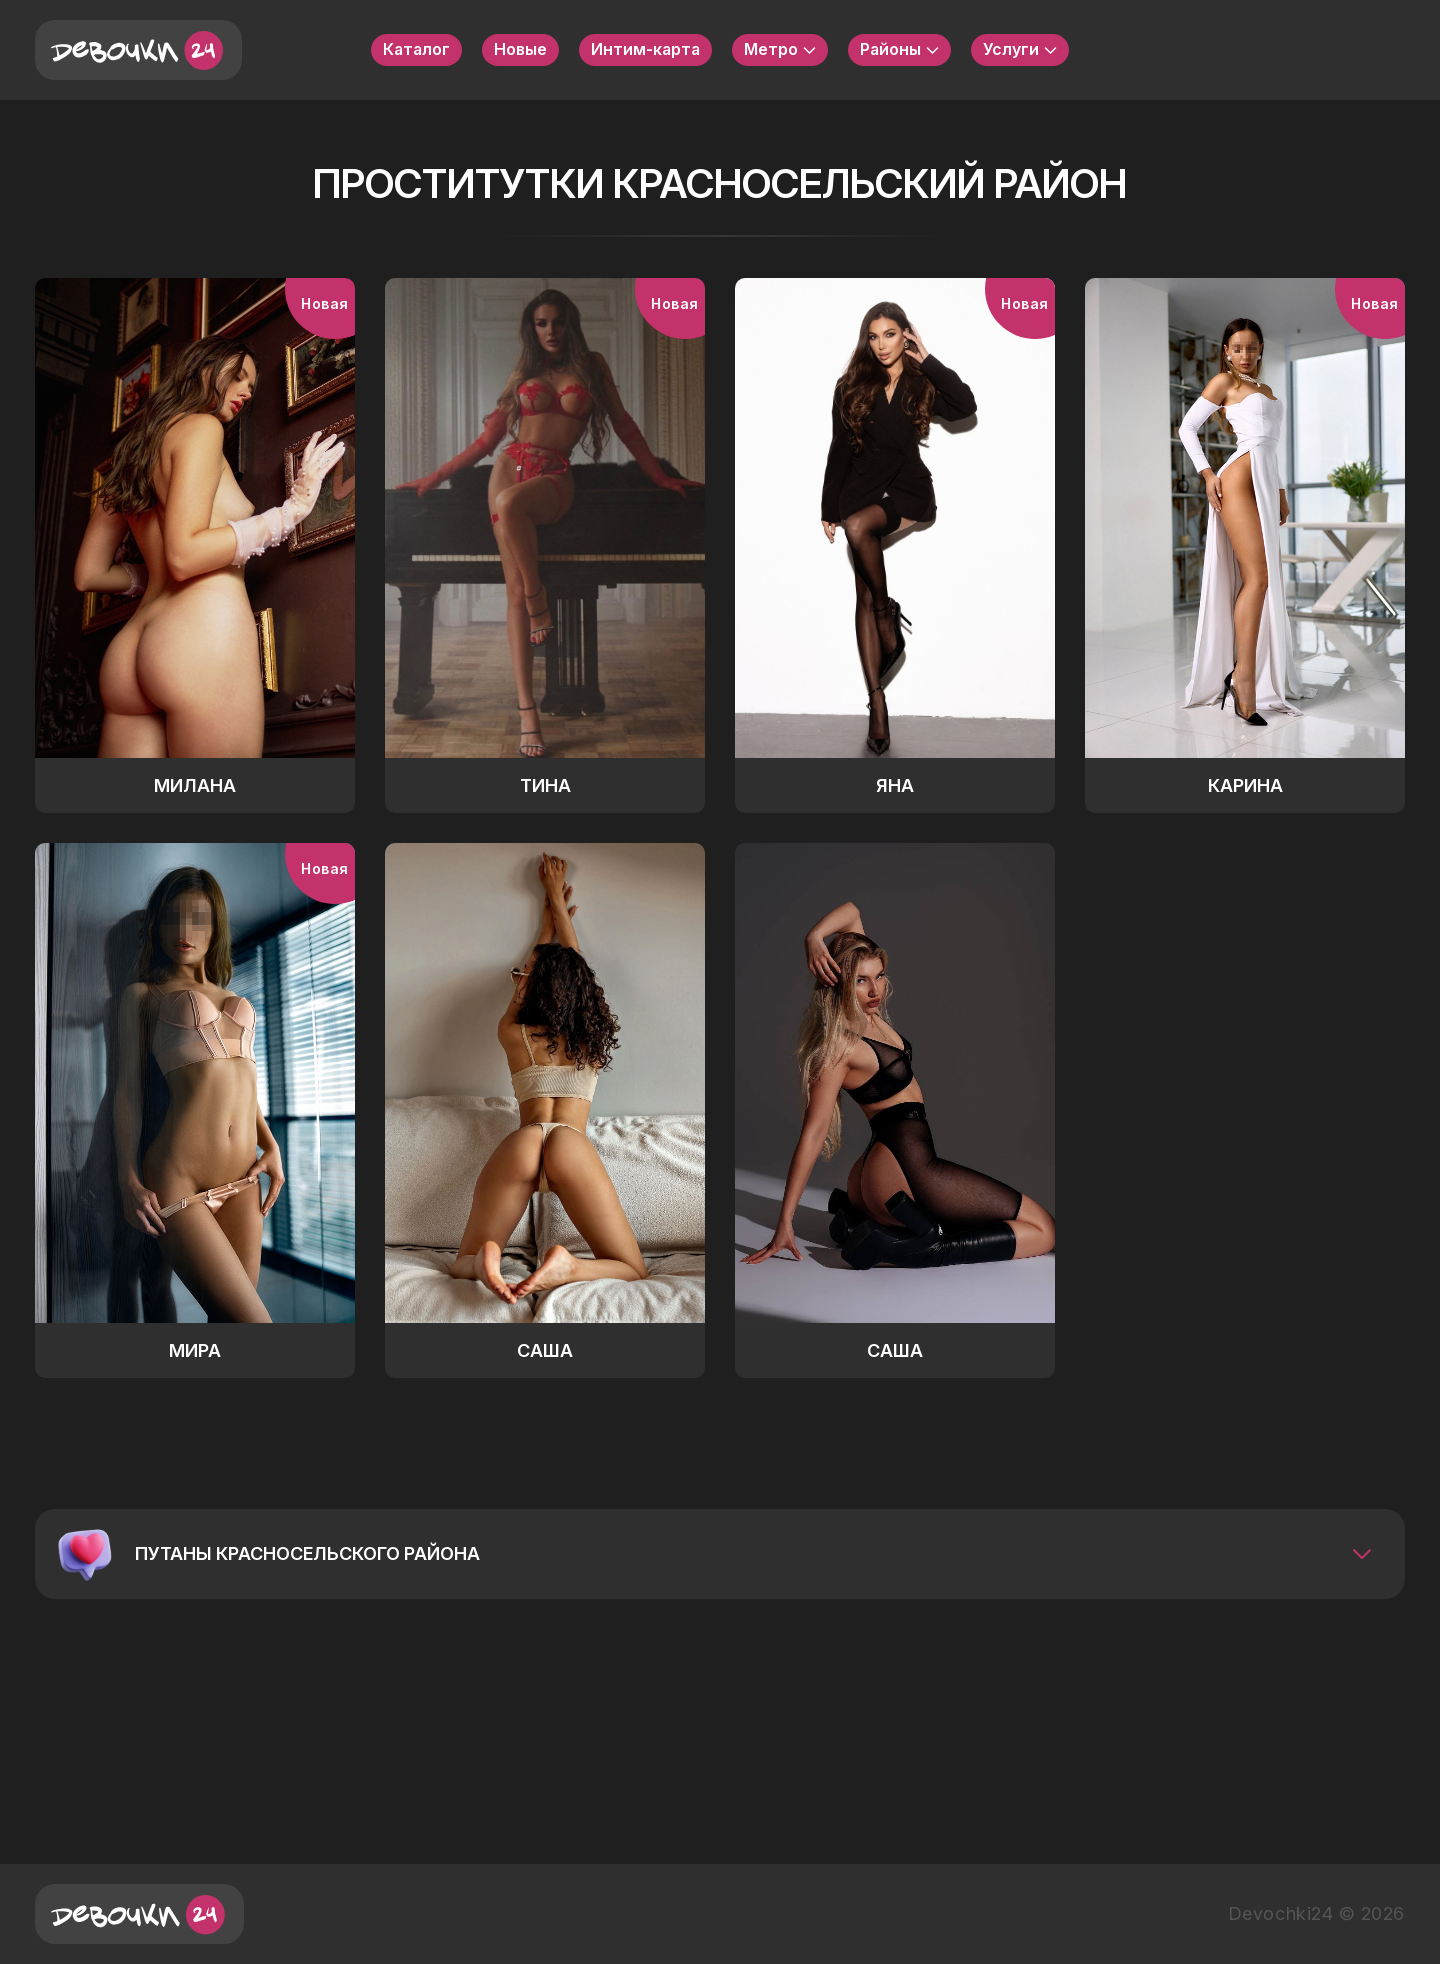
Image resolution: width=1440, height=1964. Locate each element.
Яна (895, 785)
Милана (195, 785)
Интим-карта (645, 49)
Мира (195, 1350)
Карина (1245, 785)
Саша (545, 1350)
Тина (545, 785)
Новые (520, 49)
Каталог (416, 49)
